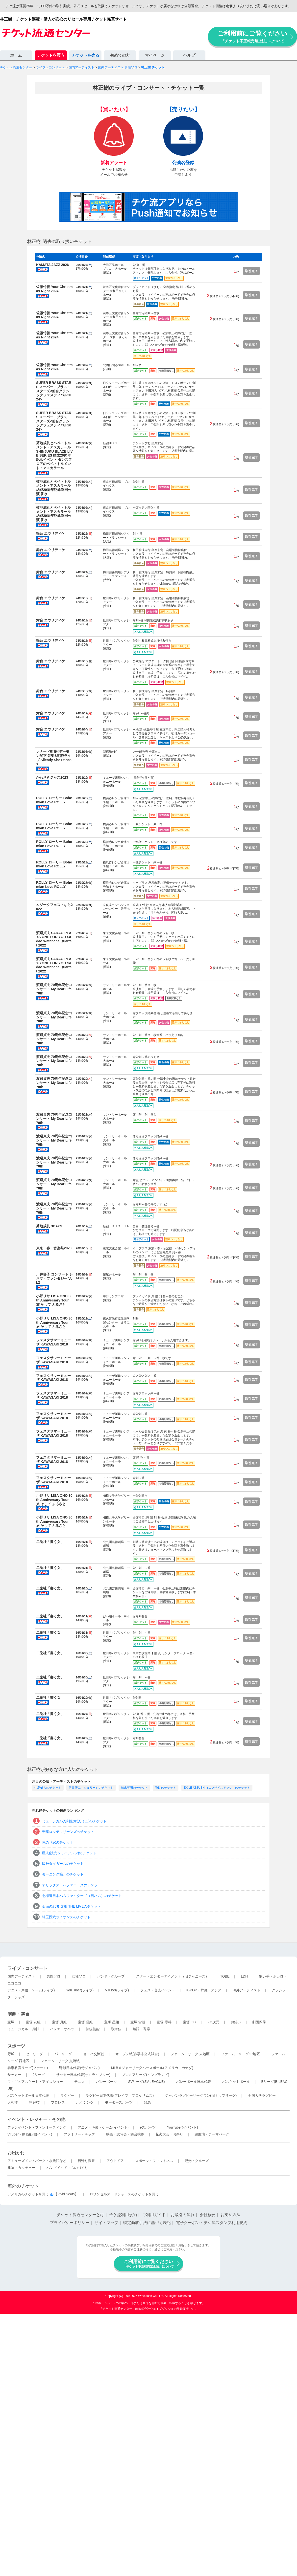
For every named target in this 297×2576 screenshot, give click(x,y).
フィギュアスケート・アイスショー (35, 2082)
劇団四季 (259, 2022)
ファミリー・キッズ (79, 2134)
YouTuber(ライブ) (80, 1990)
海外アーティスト (246, 1990)
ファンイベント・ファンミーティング (36, 2127)
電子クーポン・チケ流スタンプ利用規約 (211, 2223)
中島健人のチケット (47, 1787)
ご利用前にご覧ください (252, 36)
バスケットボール (236, 2082)
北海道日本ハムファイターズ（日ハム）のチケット (82, 1896)
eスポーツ (148, 2127)
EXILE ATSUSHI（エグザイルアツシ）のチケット (217, 1787)
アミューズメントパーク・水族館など (36, 2161)
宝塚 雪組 (85, 2022)
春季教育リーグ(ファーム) (27, 2068)
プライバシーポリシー (69, 2223)
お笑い (236, 2022)
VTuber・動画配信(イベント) (29, 2134)
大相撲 (12, 2102)
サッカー (14, 2075)
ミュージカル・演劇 (23, 2029)
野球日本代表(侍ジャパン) (79, 2068)
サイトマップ (106, 2223)
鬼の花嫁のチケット (57, 1842)
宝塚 (10, 2022)
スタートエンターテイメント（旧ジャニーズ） (172, 1976)
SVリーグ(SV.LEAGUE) (146, 2082)
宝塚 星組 (111, 2022)
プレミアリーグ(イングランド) (145, 2075)
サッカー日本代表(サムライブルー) (83, 2075)
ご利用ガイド (154, 2215)
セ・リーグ (34, 2054)
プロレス (58, 2102)
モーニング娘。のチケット (63, 1874)
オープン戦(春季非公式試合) (137, 2054)
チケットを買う (51, 55)
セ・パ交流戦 (93, 2054)
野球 (10, 2054)
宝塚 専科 (164, 2022)
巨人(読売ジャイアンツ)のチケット (69, 1853)
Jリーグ (39, 2075)
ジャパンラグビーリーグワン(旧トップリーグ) (201, 2095)
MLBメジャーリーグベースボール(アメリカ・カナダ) (152, 2068)
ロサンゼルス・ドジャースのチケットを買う (124, 2194)
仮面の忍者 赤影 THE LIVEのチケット (71, 1906)
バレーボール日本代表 (193, 2082)
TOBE (224, 1976)
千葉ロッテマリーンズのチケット (68, 1832)
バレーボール (106, 2082)
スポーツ (16, 2046)
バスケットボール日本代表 (28, 2095)
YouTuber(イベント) (182, 2127)
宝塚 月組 (59, 2022)
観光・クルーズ (197, 2161)
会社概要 (208, 2215)
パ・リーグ (63, 2054)
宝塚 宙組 (137, 2022)
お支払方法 (230, 2215)
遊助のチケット (165, 1787)
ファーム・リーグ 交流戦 (60, 2061)
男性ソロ (53, 1976)
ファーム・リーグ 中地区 (240, 2054)
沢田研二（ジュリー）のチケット (91, 1787)
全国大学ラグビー (262, 2095)
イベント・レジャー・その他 (36, 2119)
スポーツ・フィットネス (154, 2161)
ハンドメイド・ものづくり (67, 2168)
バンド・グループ (111, 1976)
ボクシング (85, 2102)
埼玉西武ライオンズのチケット (66, 1917)
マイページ (155, 55)
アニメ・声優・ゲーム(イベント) (103, 2127)
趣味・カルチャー (21, 2168)
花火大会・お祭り (169, 2134)
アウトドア (115, 2161)
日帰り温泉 (86, 2161)
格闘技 (34, 2102)
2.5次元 (213, 2022)
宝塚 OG (189, 2022)
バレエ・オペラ (62, 2029)
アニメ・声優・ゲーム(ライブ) (31, 1990)
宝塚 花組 (33, 2022)
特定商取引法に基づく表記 (147, 2223)
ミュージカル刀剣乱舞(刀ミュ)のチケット (74, 1821)
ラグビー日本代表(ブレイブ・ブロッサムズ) (120, 2095)
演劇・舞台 (18, 2014)
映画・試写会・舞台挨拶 (125, 2134)
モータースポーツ (119, 2102)
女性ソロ (79, 1976)
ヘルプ (189, 55)
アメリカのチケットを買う (28, 2194)
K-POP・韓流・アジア (204, 1990)
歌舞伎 (116, 2029)
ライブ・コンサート (27, 1968)
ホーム (16, 55)
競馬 (147, 2102)
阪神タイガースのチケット (63, 1864)
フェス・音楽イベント (157, 1990)
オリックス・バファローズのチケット (71, 1885)
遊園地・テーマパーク (212, 2134)
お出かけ (16, 2152)
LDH (244, 1976)
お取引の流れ (183, 2215)
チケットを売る (85, 55)
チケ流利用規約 (123, 2215)
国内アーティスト (21, 1976)
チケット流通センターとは (80, 2215)
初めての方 (120, 55)
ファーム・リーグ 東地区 (190, 2054)
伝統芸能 (92, 2029)
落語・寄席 (141, 2029)
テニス (79, 2082)
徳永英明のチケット (134, 1787)
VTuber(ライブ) (117, 1990)
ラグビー (67, 2095)
